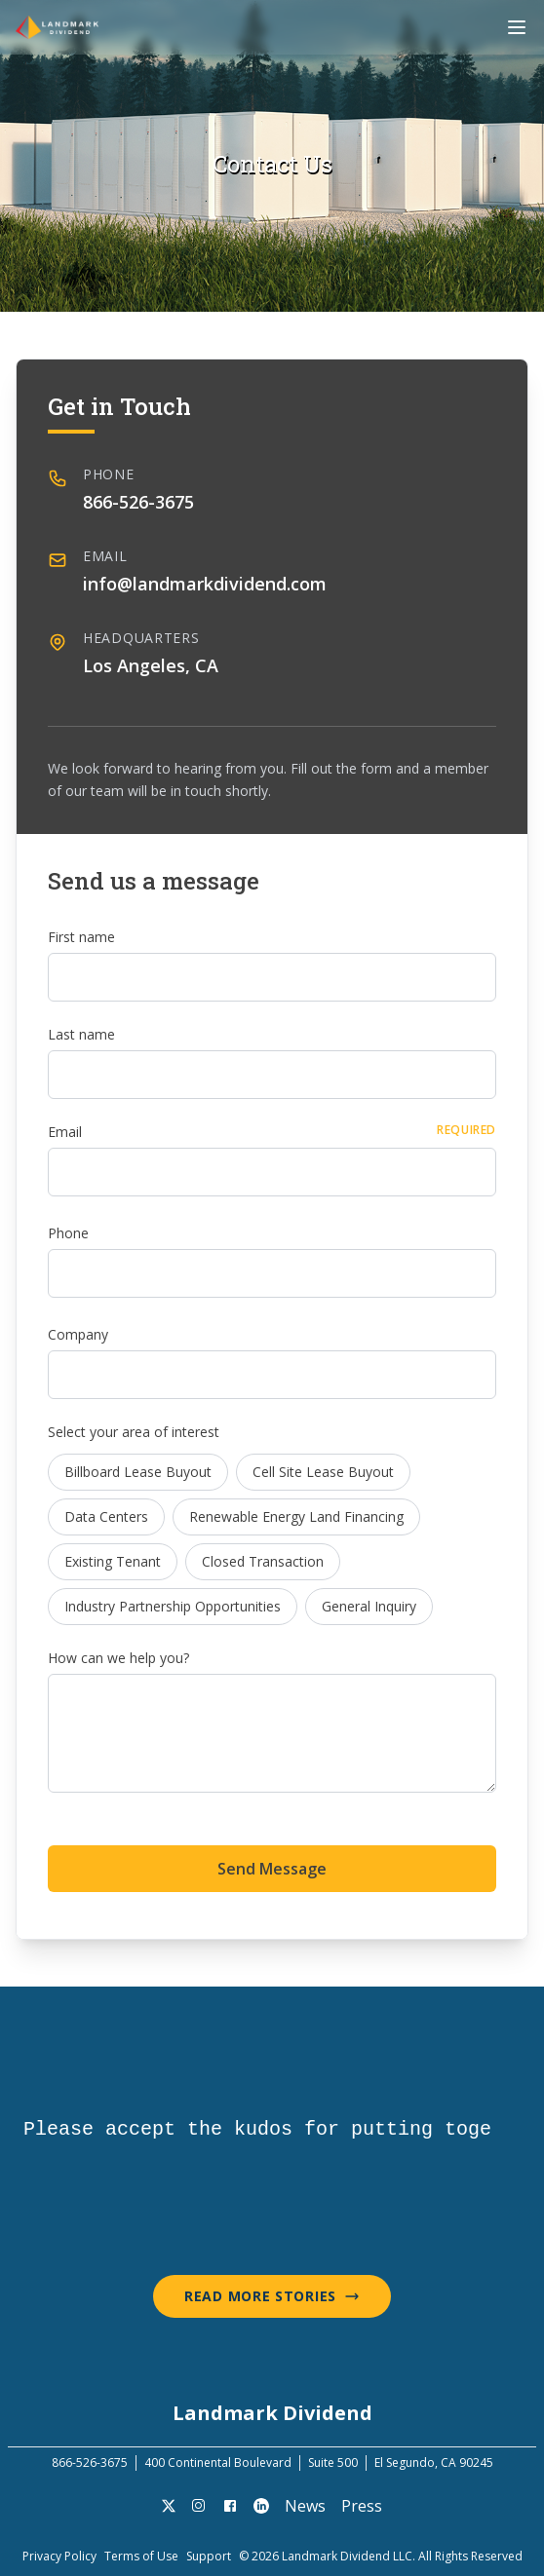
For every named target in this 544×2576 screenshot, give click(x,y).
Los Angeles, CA (150, 665)
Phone (68, 1233)
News (305, 2506)
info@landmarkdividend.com (205, 583)
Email (65, 1131)
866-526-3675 (138, 501)
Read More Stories (272, 2296)
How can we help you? (118, 1657)
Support (208, 2556)
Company (78, 1334)
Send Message (272, 1868)
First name (81, 937)
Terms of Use (141, 2556)
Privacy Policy (59, 2556)
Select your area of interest (133, 1431)
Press (361, 2506)
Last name (81, 1034)
